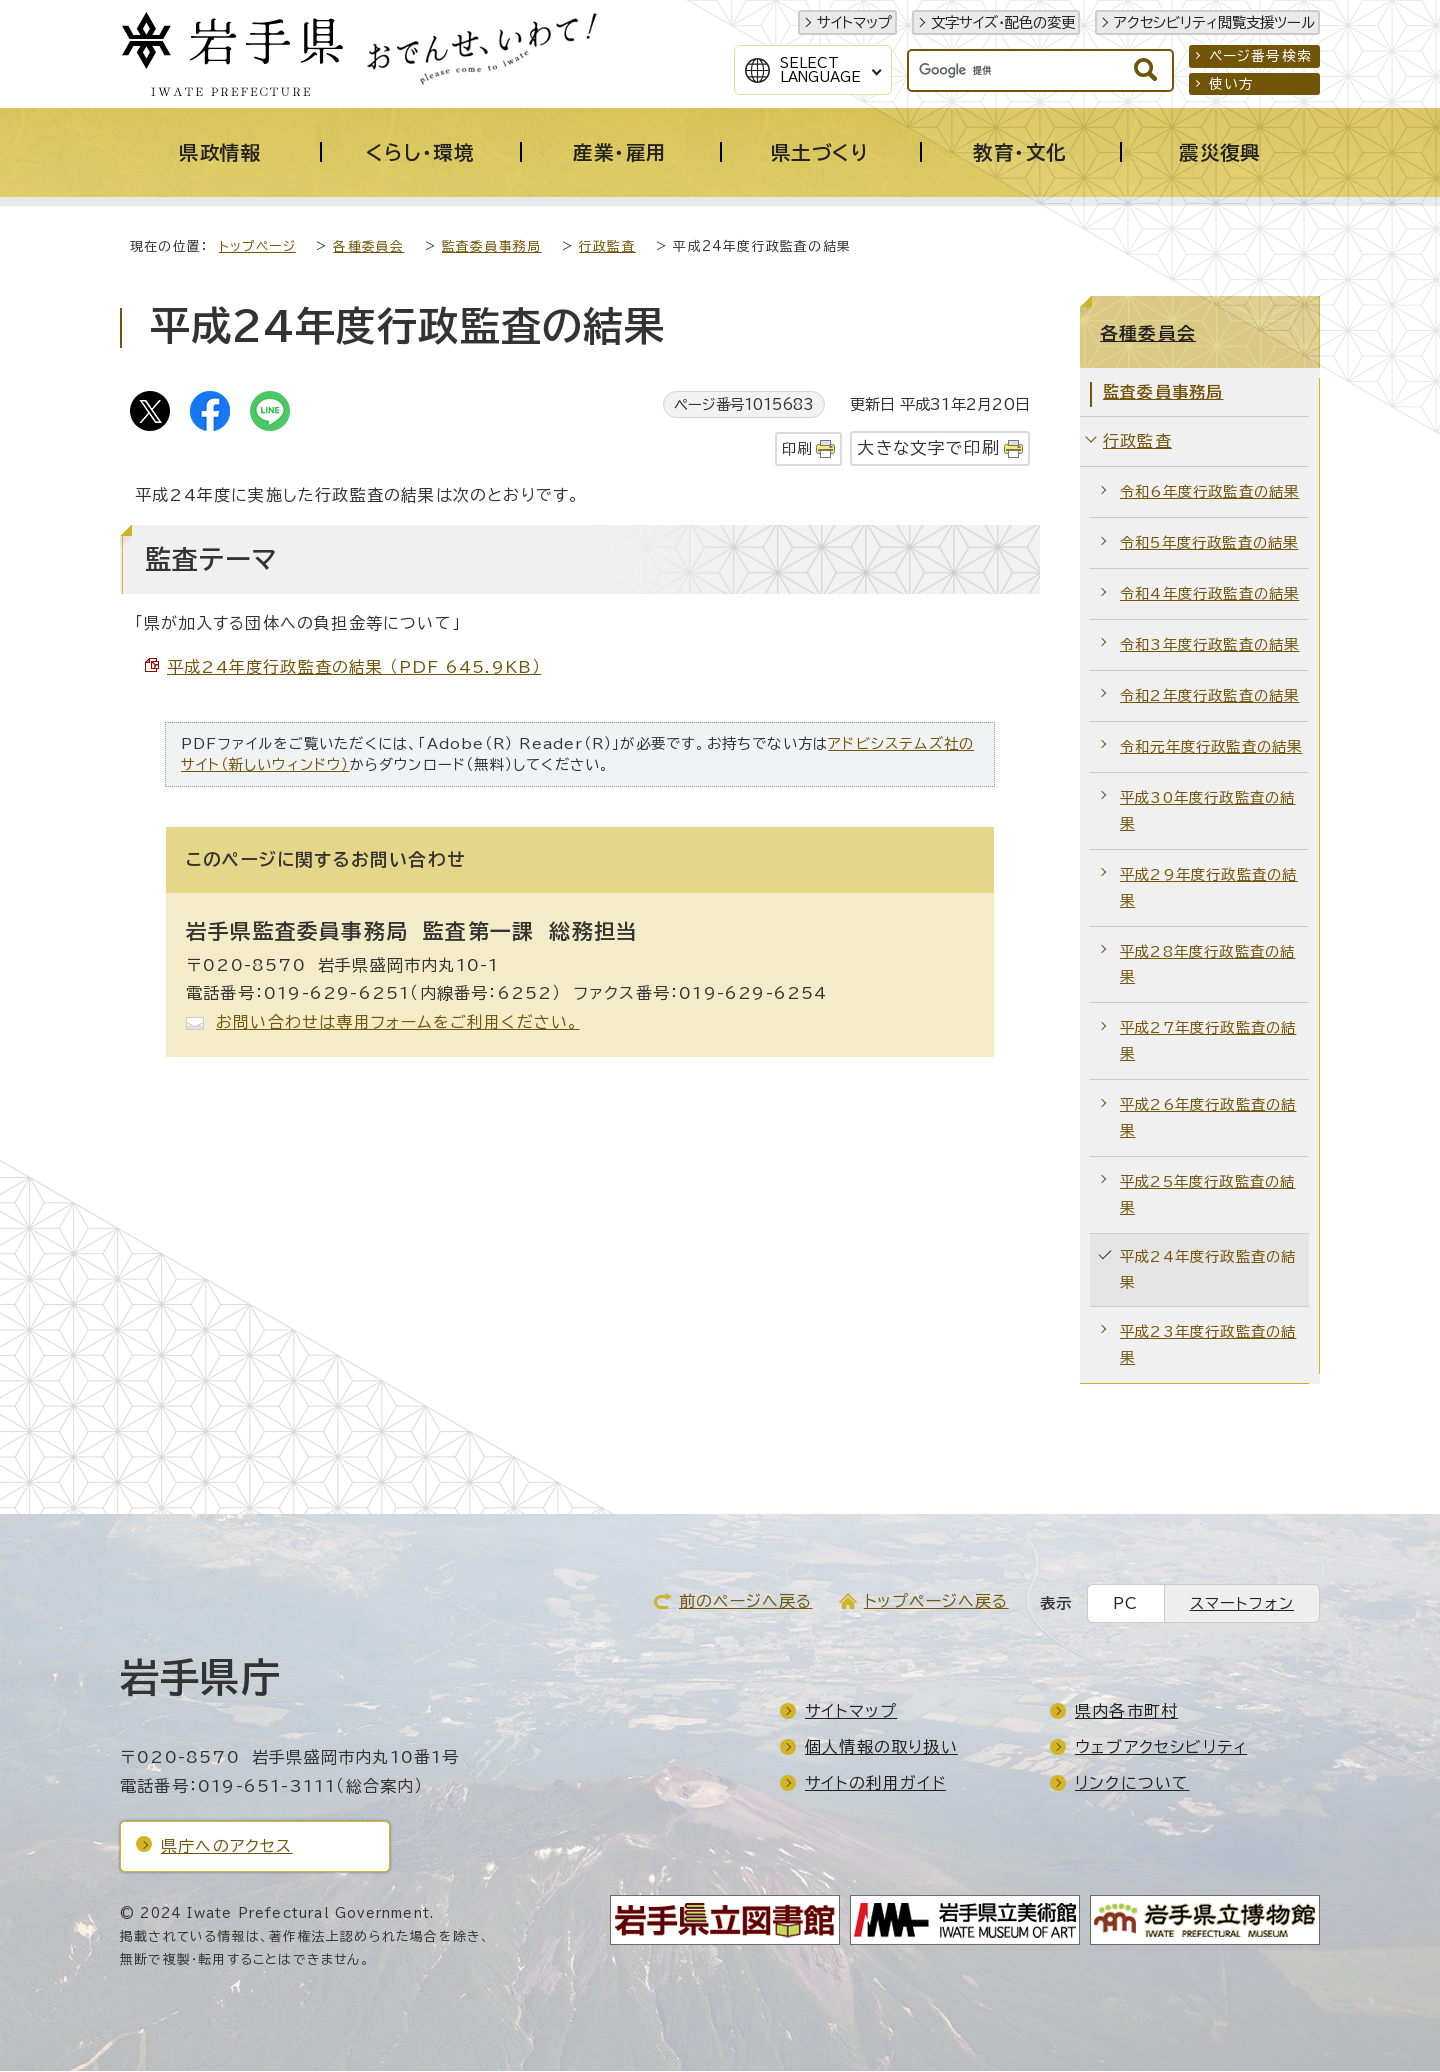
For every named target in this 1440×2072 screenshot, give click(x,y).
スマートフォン (1242, 1604)
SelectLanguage (820, 70)
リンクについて (1132, 1784)
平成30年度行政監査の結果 (1207, 811)
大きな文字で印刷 (928, 448)
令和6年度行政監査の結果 (1209, 492)
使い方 (1232, 84)
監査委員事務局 (491, 247)
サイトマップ (854, 22)
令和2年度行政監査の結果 (1209, 696)
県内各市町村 (1126, 1712)
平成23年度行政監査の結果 (1208, 1345)
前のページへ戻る (746, 1602)
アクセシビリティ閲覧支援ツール (1214, 22)
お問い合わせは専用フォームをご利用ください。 (397, 1023)
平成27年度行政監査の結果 (1208, 1041)
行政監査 (607, 247)
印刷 (797, 449)
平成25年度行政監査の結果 (1207, 1195)
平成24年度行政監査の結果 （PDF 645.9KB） (354, 668)
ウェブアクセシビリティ (1161, 1748)
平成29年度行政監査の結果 (1208, 888)
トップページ (257, 247)
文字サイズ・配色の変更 (1003, 22)
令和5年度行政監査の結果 (1209, 543)
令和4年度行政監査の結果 (1209, 594)
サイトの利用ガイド (875, 1784)
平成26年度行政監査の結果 (1208, 1118)
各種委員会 (368, 247)
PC (1125, 1604)
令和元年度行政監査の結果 (1211, 747)
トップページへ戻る (936, 1602)
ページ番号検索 (1260, 56)
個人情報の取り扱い (881, 1748)
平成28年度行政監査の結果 (1207, 965)
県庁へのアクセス (227, 1847)
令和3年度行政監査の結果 (1209, 645)
